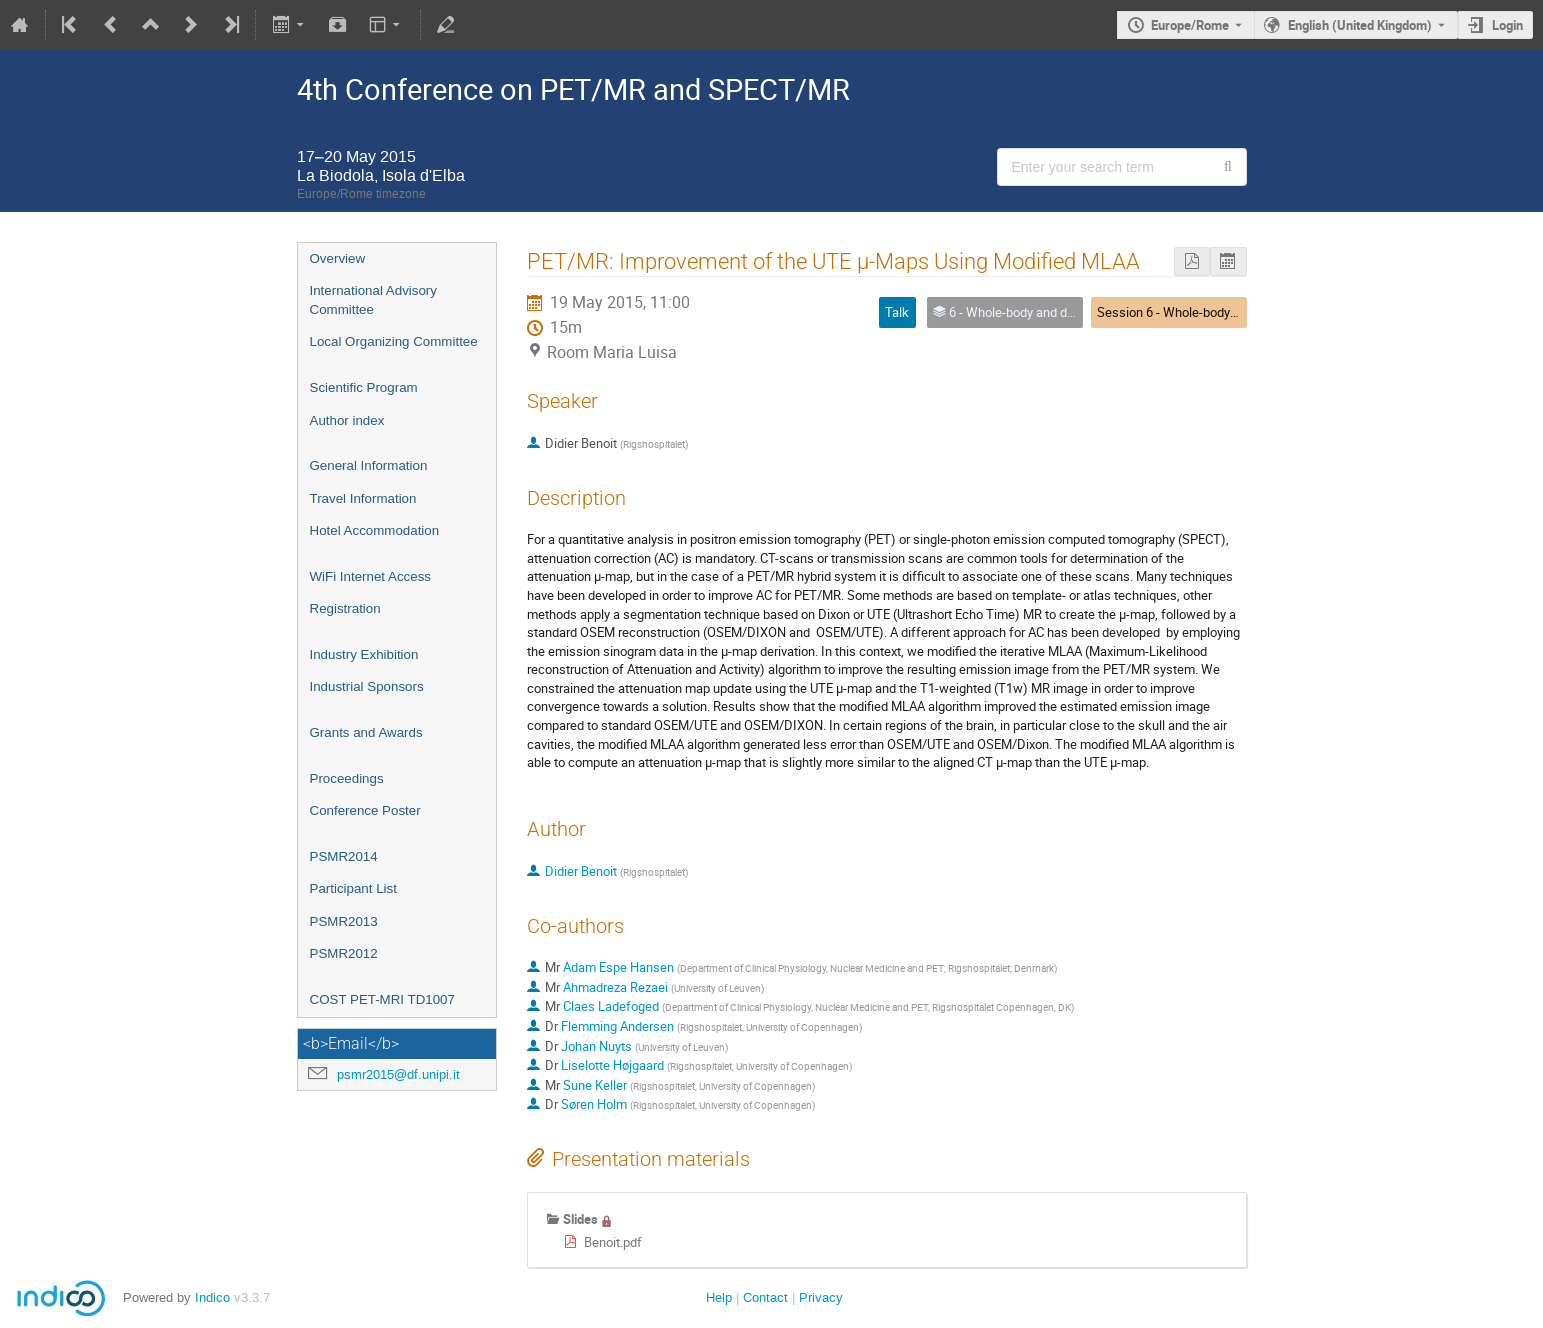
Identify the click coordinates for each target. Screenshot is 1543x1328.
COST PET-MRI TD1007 (382, 999)
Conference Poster (365, 810)
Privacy (821, 1297)
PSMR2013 (344, 921)
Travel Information (363, 498)
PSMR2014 (344, 856)
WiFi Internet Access (370, 576)
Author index (347, 420)
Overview (338, 258)
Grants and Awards (366, 732)
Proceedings (347, 778)
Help (719, 1297)
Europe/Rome (1190, 25)
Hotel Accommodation (375, 530)
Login (1507, 25)
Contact (765, 1297)
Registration (345, 608)
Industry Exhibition (364, 654)
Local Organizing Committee (394, 341)
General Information (369, 465)
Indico (212, 1297)
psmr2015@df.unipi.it (398, 1074)
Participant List (353, 888)
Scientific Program (364, 387)
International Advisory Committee (373, 300)
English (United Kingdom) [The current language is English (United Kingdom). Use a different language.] (1360, 25)
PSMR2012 (344, 953)
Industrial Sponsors (367, 686)
